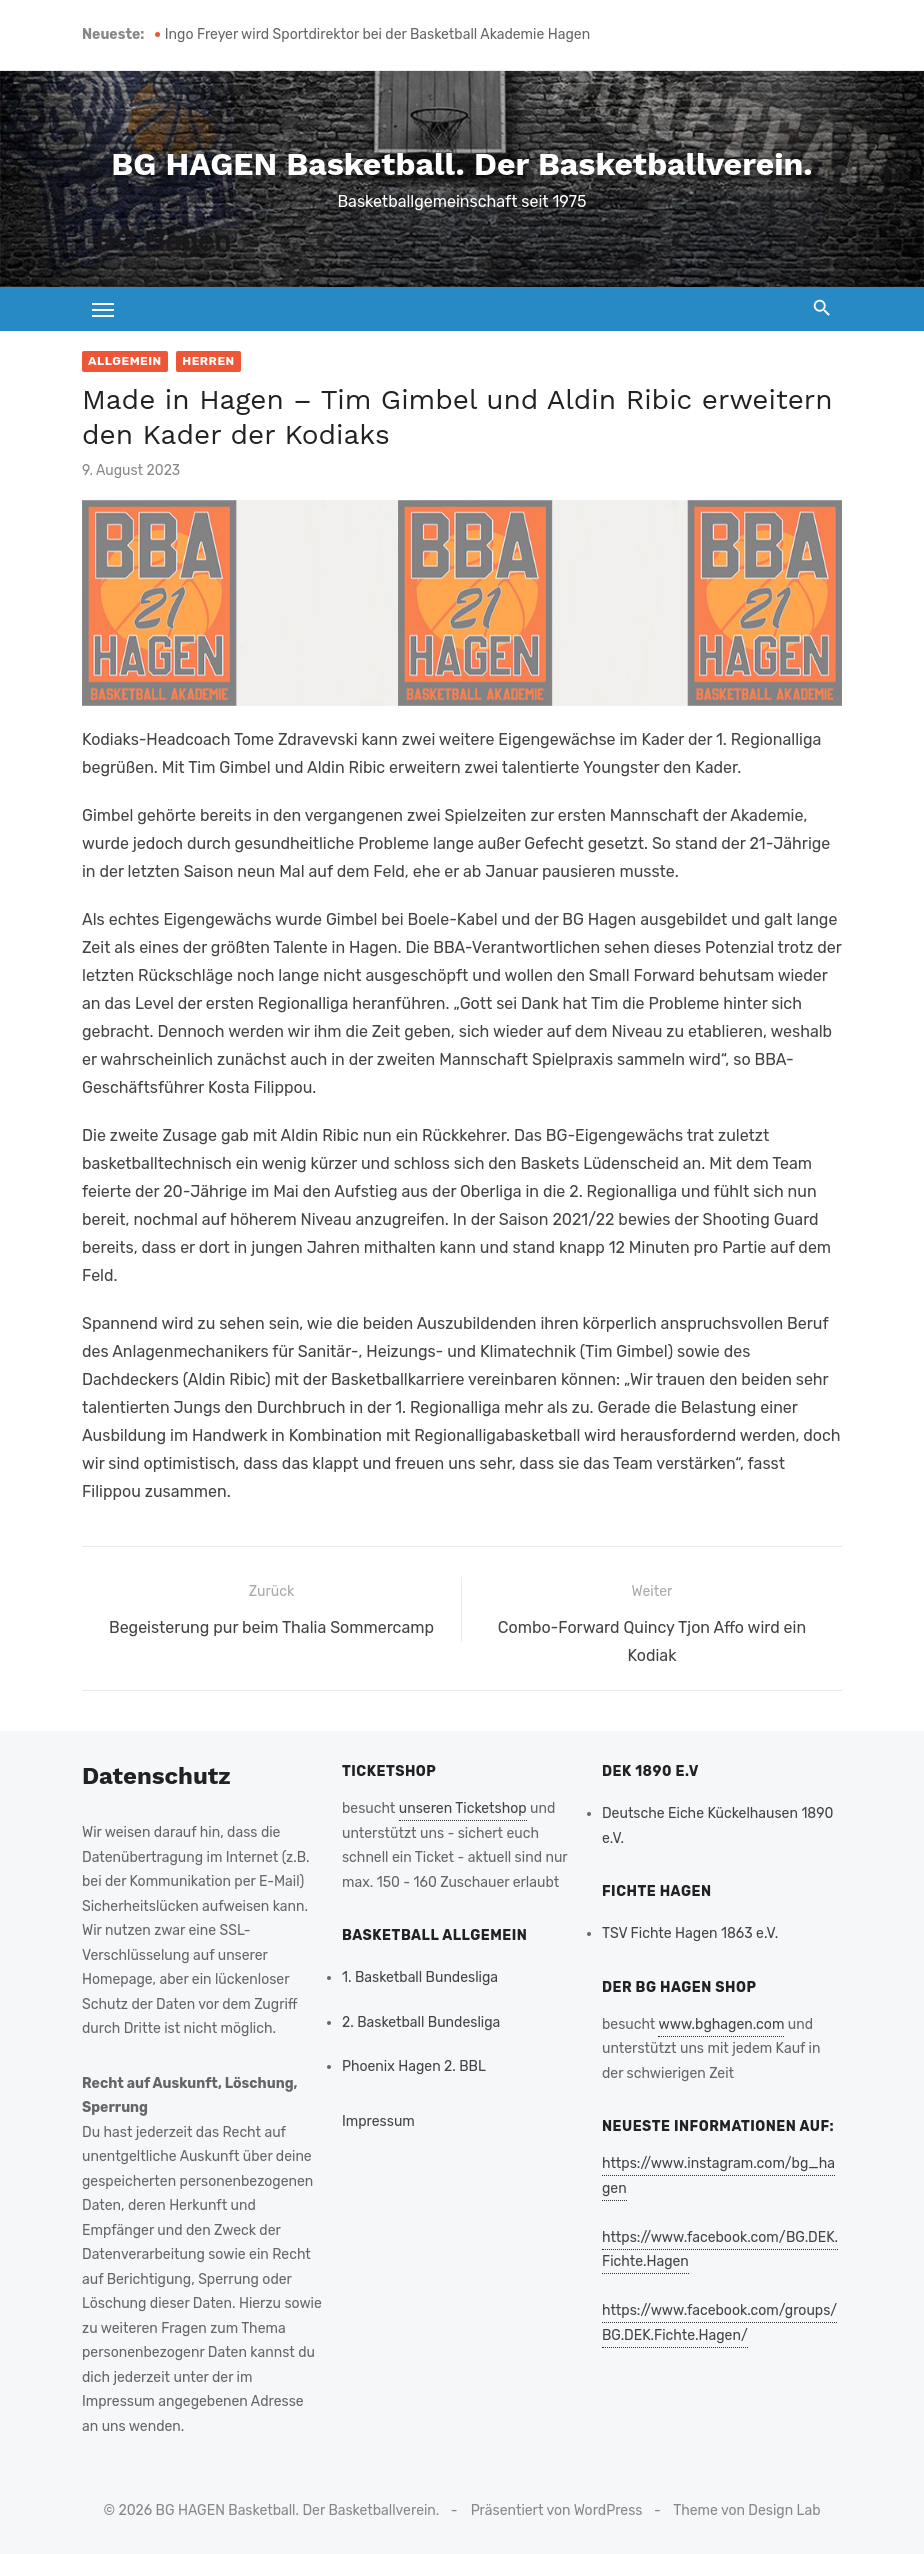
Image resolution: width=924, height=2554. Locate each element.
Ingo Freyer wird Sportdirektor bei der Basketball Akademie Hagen (377, 34)
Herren (208, 361)
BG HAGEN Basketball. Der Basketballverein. (461, 164)
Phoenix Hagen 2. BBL (414, 2066)
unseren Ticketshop (463, 1808)
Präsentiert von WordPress (557, 2510)
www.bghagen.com (721, 2024)
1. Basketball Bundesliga (420, 1977)
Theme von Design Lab (746, 2510)
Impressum (378, 2121)
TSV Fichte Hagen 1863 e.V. (690, 1933)
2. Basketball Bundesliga (421, 2022)
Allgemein (125, 361)
